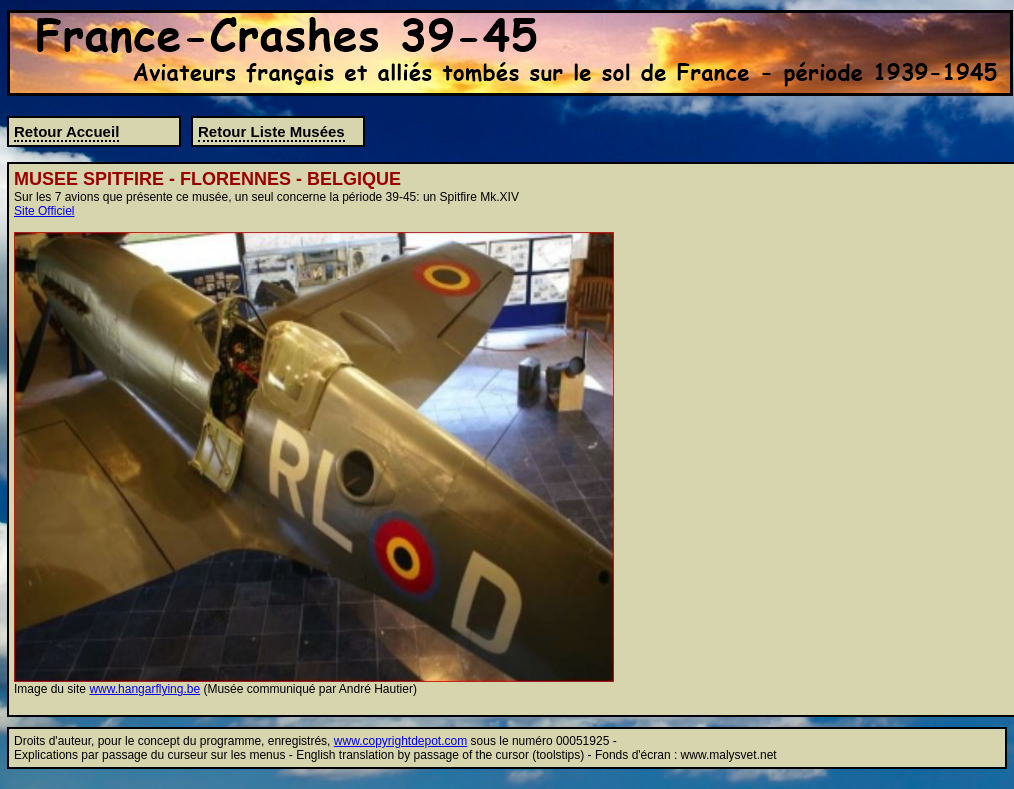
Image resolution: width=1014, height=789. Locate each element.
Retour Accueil (66, 131)
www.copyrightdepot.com (400, 741)
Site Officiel (44, 211)
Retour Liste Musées (271, 131)
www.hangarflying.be (144, 689)
